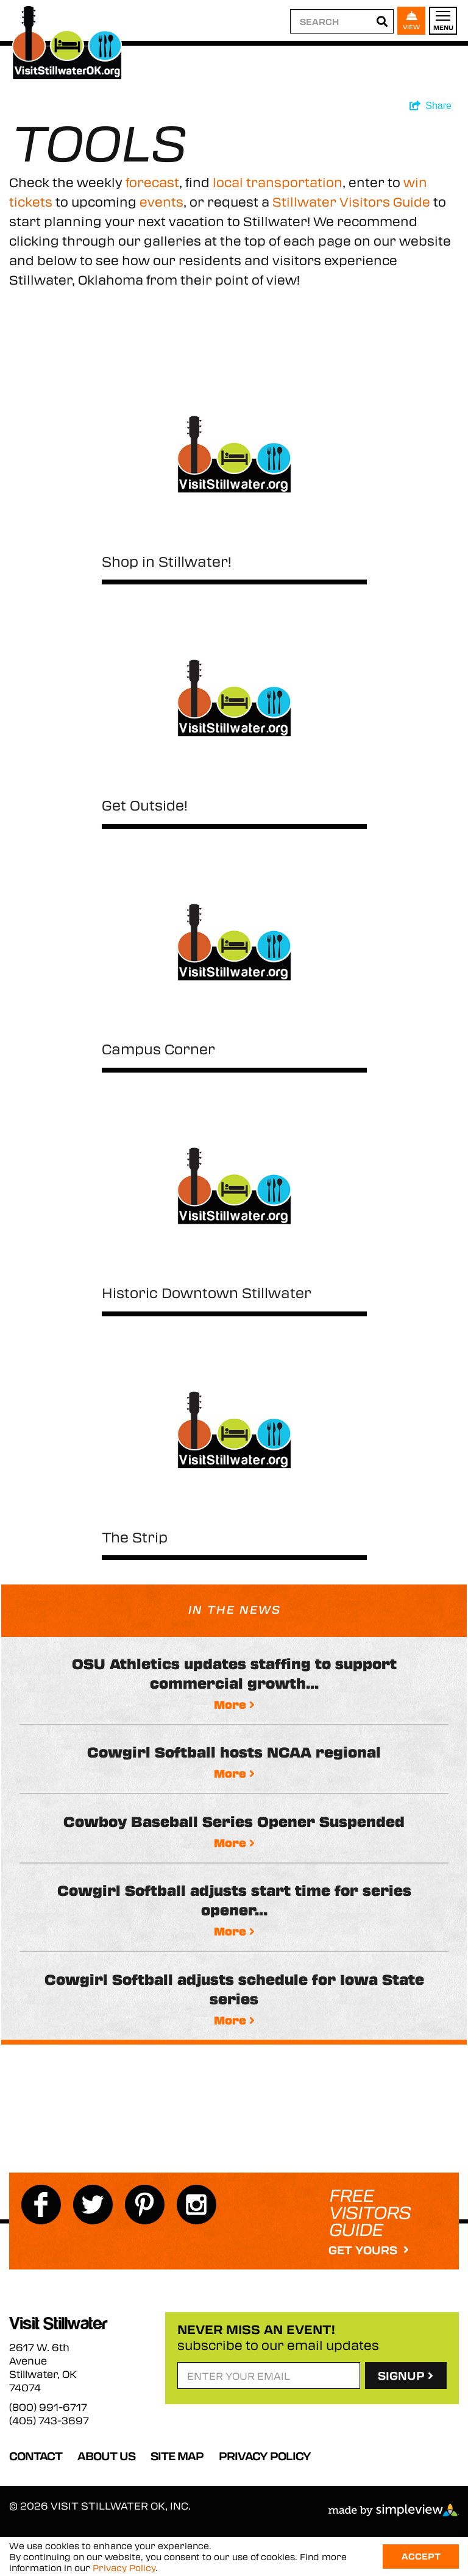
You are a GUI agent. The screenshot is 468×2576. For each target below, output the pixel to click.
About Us (106, 2456)
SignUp (405, 2375)
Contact (35, 2456)
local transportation (277, 182)
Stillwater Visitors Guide (351, 201)
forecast (152, 182)
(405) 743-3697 (49, 2420)
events (161, 201)
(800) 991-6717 (48, 2407)
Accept (421, 2556)
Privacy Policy (265, 2456)
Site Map (177, 2456)
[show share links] (430, 106)
